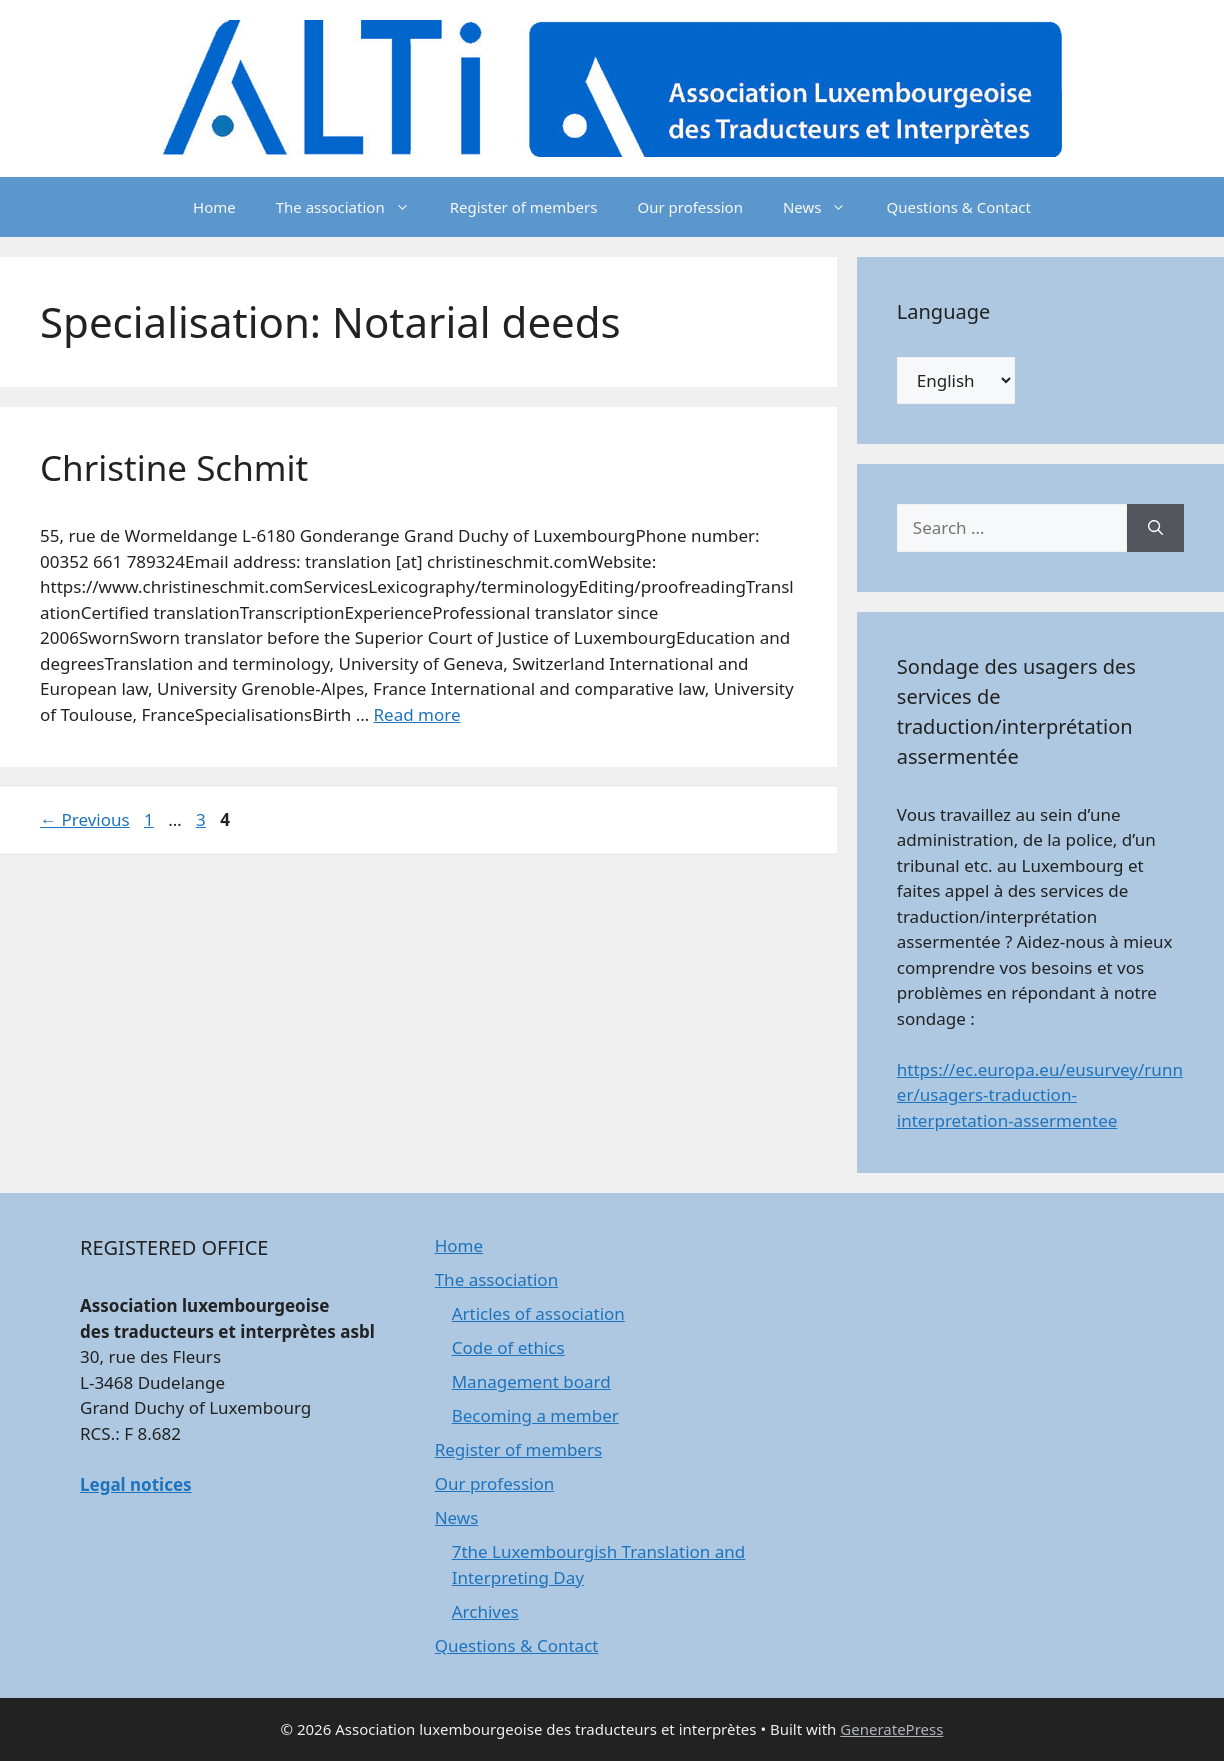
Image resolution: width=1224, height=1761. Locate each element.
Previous (85, 819)
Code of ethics (508, 1347)
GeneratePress (891, 1729)
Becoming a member (535, 1415)
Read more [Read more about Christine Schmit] (417, 714)
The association (353, 207)
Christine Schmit (174, 467)
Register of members (524, 207)
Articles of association (538, 1313)
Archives (485, 1611)
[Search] (1155, 528)
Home (214, 207)
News (825, 207)
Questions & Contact (958, 207)
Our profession (689, 207)
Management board (531, 1381)
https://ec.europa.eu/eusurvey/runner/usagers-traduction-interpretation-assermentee (1040, 1095)
